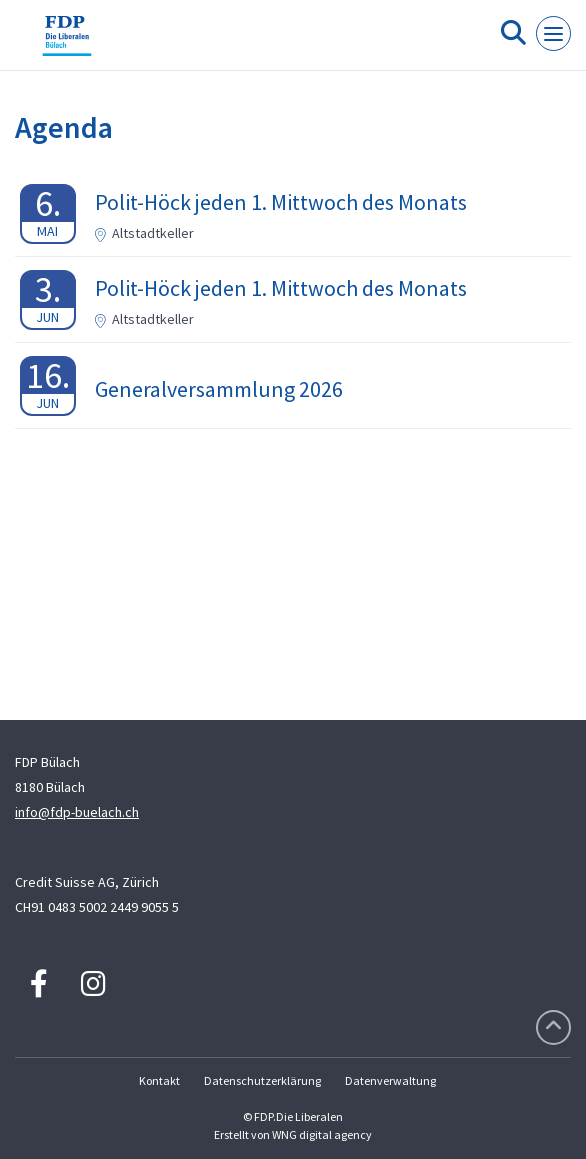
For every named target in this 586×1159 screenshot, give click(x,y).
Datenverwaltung (390, 1080)
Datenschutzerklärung (262, 1080)
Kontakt (159, 1080)
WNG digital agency (322, 1134)
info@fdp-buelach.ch (77, 812)
